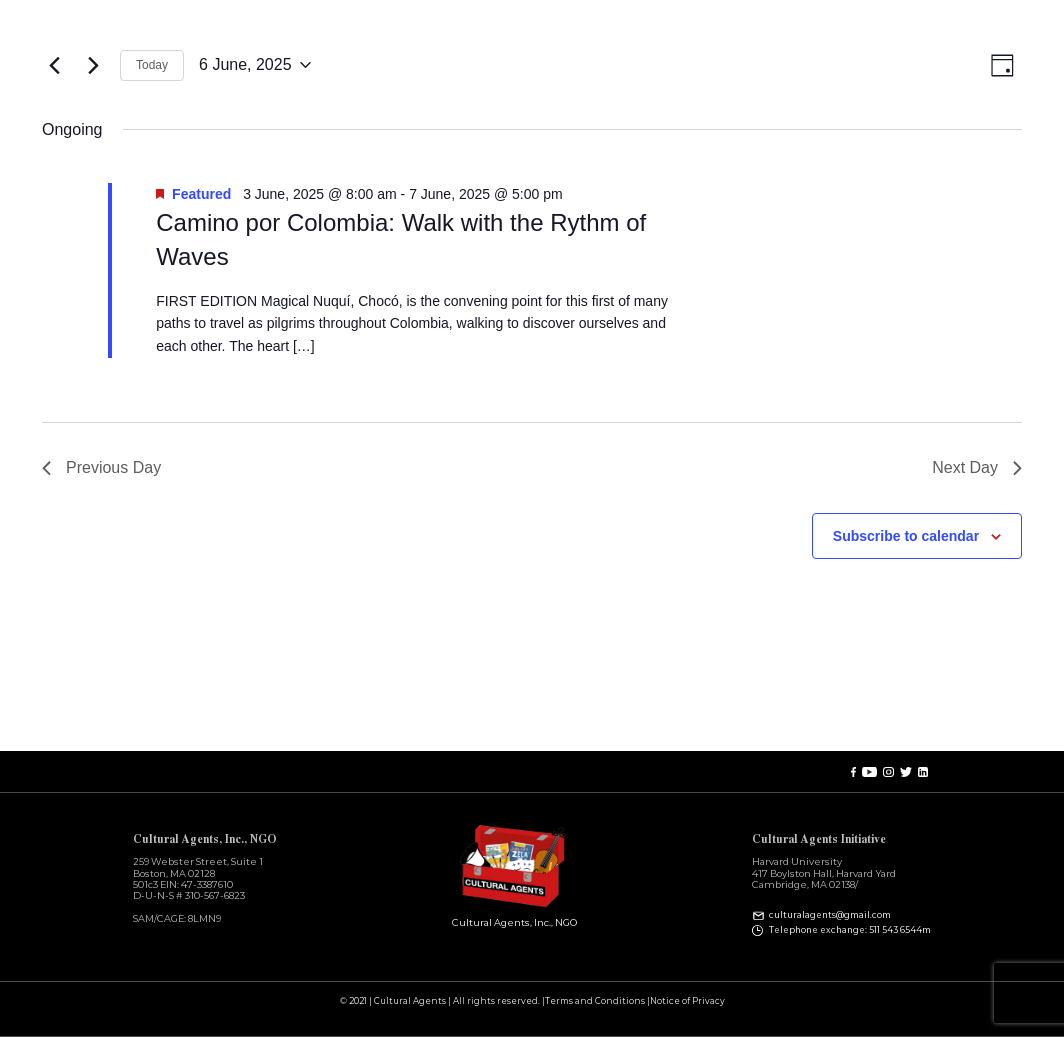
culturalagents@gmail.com (830, 915)
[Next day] (93, 65)
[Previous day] (54, 65)
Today (152, 65)
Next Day (977, 467)
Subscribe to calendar (906, 536)
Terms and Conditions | (597, 1001)
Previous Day (101, 467)
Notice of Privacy (687, 1001)
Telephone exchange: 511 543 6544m (850, 930)
